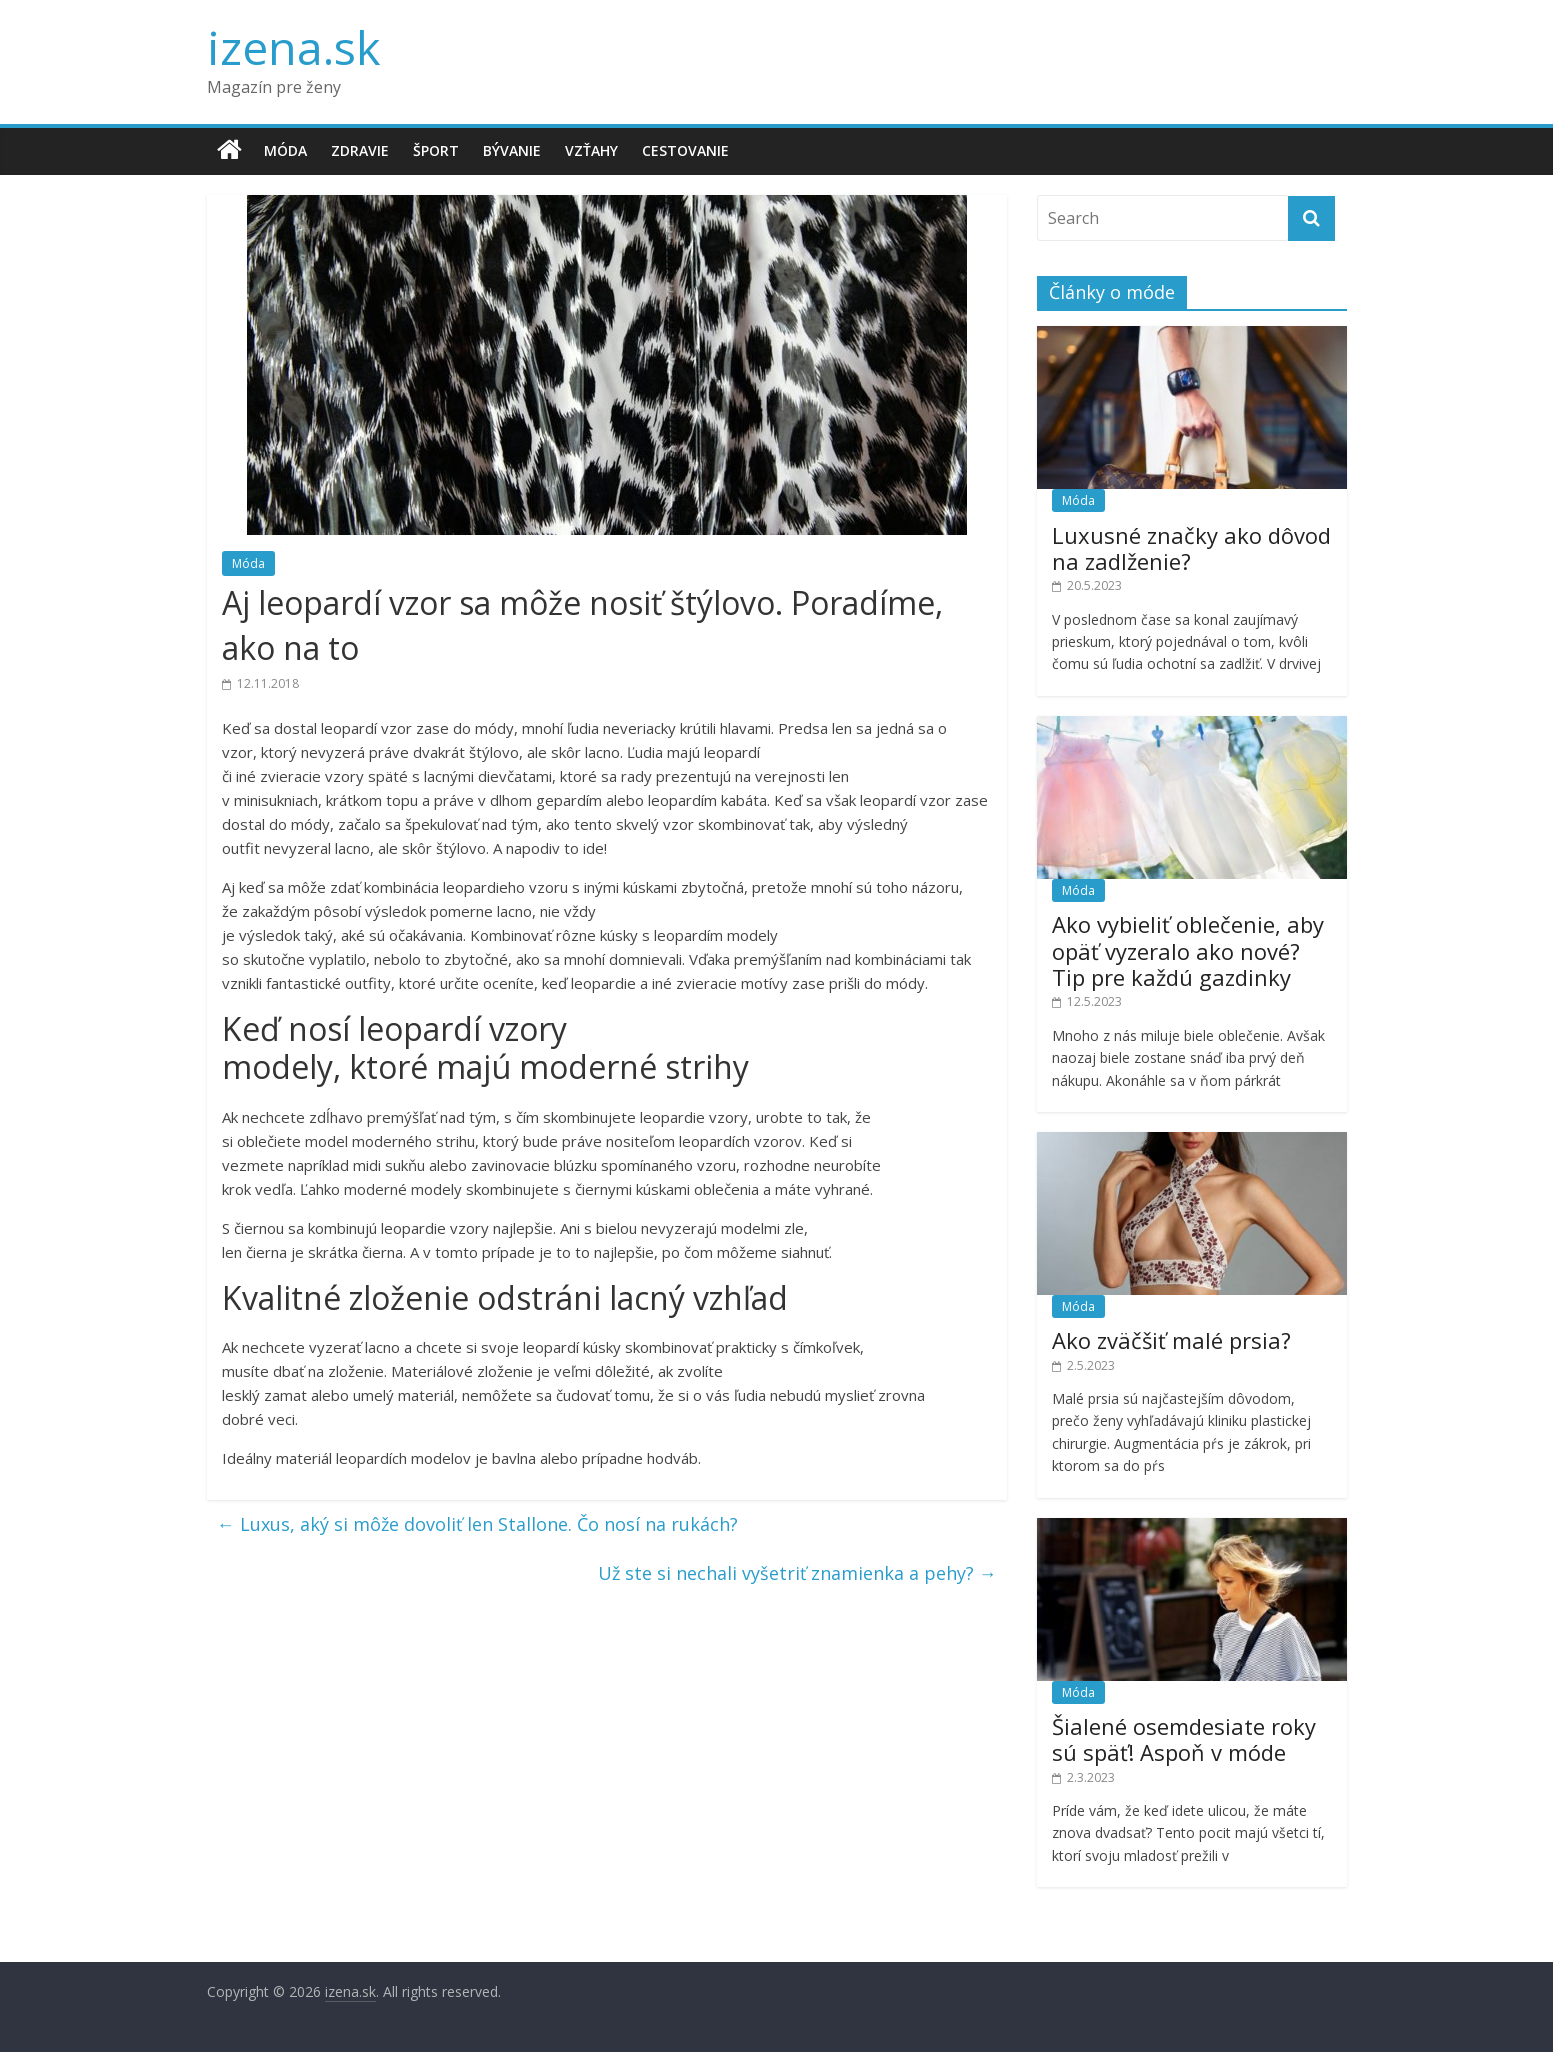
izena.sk (293, 47)
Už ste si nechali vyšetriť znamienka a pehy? (797, 1573)
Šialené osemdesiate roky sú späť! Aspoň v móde (1184, 1739)
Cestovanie (685, 150)
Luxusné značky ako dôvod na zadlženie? (1191, 548)
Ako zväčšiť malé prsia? (1171, 1340)
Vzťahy (591, 150)
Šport (436, 150)
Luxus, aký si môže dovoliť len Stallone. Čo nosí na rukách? (477, 1524)
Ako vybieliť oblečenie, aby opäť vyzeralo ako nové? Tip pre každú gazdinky (1188, 950)
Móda (285, 150)
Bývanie (512, 150)
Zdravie (360, 150)
